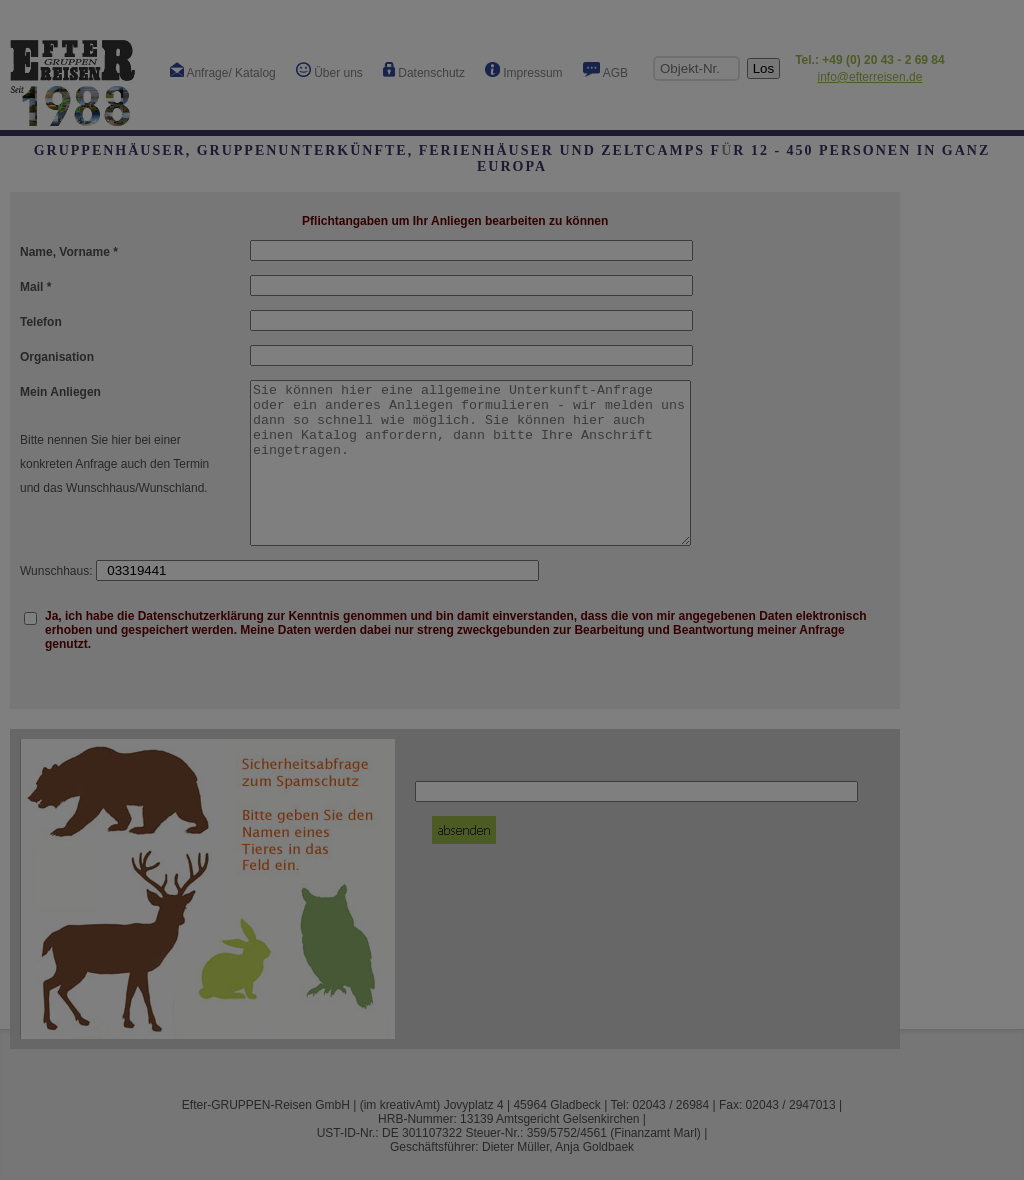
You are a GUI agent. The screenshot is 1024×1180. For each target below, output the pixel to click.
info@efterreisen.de (869, 77)
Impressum (524, 71)
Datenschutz (424, 71)
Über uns (329, 71)
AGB (605, 71)
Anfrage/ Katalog (223, 71)
